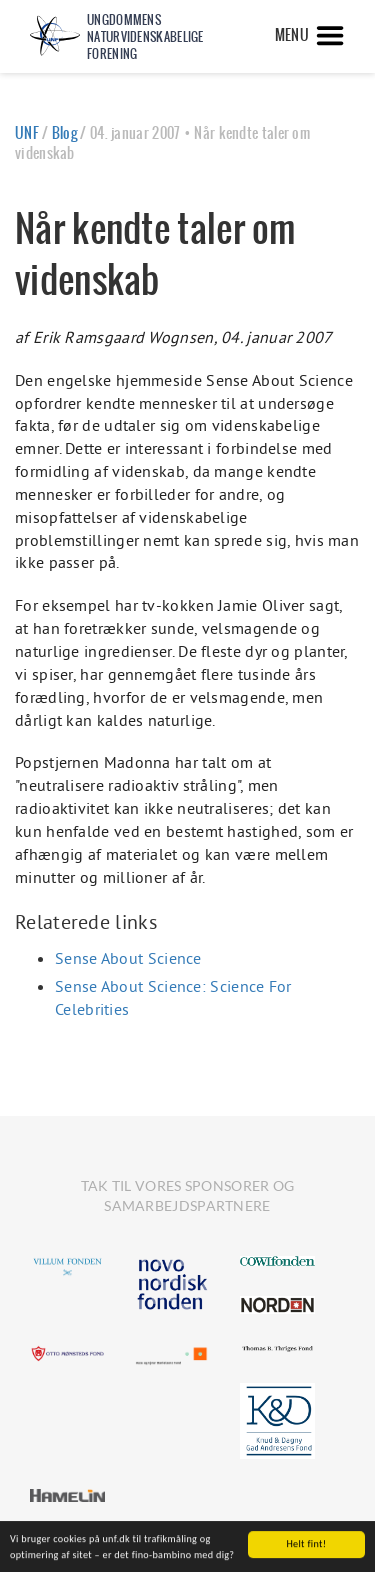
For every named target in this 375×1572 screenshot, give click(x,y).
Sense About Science (128, 958)
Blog (64, 133)
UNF (27, 133)
